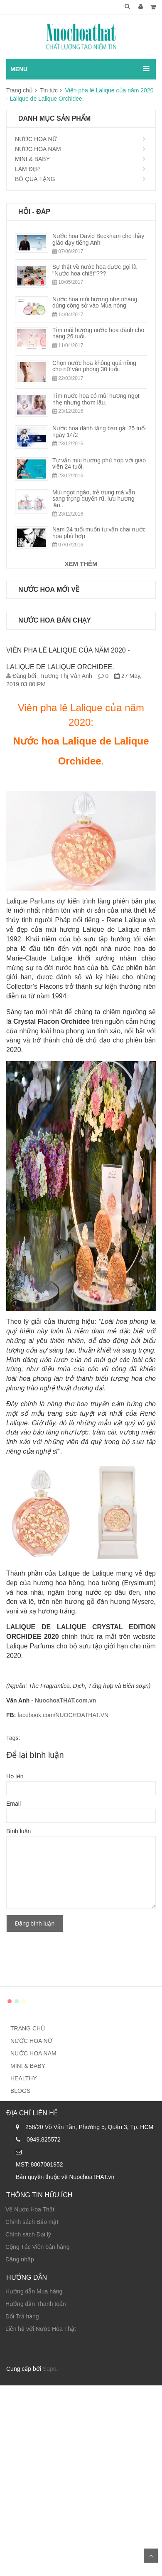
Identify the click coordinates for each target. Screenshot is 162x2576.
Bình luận (18, 1831)
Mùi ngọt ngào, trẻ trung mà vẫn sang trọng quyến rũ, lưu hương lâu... (93, 499)
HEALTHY (23, 2078)
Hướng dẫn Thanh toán (35, 2304)
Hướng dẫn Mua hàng (33, 2291)
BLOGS (20, 2090)
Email (13, 1803)
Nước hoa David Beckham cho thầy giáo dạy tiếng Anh (98, 239)
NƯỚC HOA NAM (38, 149)
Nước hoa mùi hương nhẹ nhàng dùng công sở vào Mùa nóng (94, 302)
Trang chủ (19, 90)
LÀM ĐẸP (27, 169)
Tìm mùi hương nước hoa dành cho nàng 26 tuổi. (98, 333)
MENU (18, 69)
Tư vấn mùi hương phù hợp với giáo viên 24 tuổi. (99, 463)
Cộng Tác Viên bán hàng (37, 2246)
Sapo (49, 2368)
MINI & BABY (32, 159)
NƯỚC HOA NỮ (36, 139)
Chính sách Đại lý (28, 2234)
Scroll (151, 2556)
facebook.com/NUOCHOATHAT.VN (62, 1715)
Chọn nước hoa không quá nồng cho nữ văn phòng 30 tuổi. (94, 366)
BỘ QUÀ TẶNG (35, 179)
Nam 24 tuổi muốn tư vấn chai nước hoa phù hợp (99, 532)
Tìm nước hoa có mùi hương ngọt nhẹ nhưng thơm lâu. (96, 398)
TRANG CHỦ (27, 2028)
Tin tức (49, 90)
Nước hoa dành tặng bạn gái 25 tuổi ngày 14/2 (99, 431)
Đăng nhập (19, 2259)
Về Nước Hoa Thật (29, 2209)
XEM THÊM (80, 563)
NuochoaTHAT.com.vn (65, 1700)
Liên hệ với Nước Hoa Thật (40, 2328)
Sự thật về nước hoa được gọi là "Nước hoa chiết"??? (94, 269)
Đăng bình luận (34, 1923)
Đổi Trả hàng (22, 2316)
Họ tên (14, 1776)
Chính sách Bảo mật (31, 2222)
